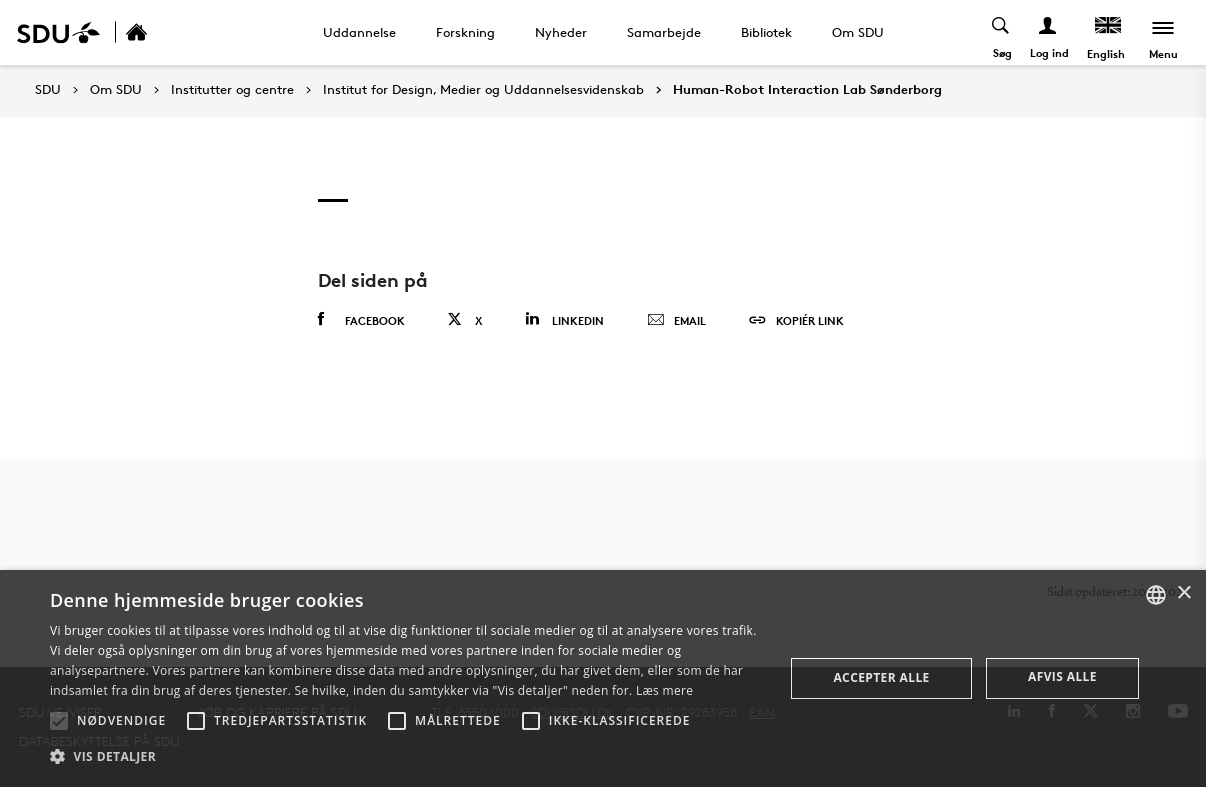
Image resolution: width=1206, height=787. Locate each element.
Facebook (361, 320)
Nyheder (561, 32)
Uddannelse (359, 32)
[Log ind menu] (1048, 32)
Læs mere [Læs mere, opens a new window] (664, 690)
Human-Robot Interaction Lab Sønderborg (807, 90)
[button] (59, 721)
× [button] (1183, 593)
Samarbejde (664, 32)
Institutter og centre (232, 90)
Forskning (465, 32)
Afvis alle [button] (1062, 676)
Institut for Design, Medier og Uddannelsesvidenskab (483, 90)
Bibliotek (766, 32)
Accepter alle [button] (881, 677)
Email (676, 321)
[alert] (603, 678)
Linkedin (564, 319)
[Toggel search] (1001, 32)
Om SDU (858, 32)
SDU (48, 89)
